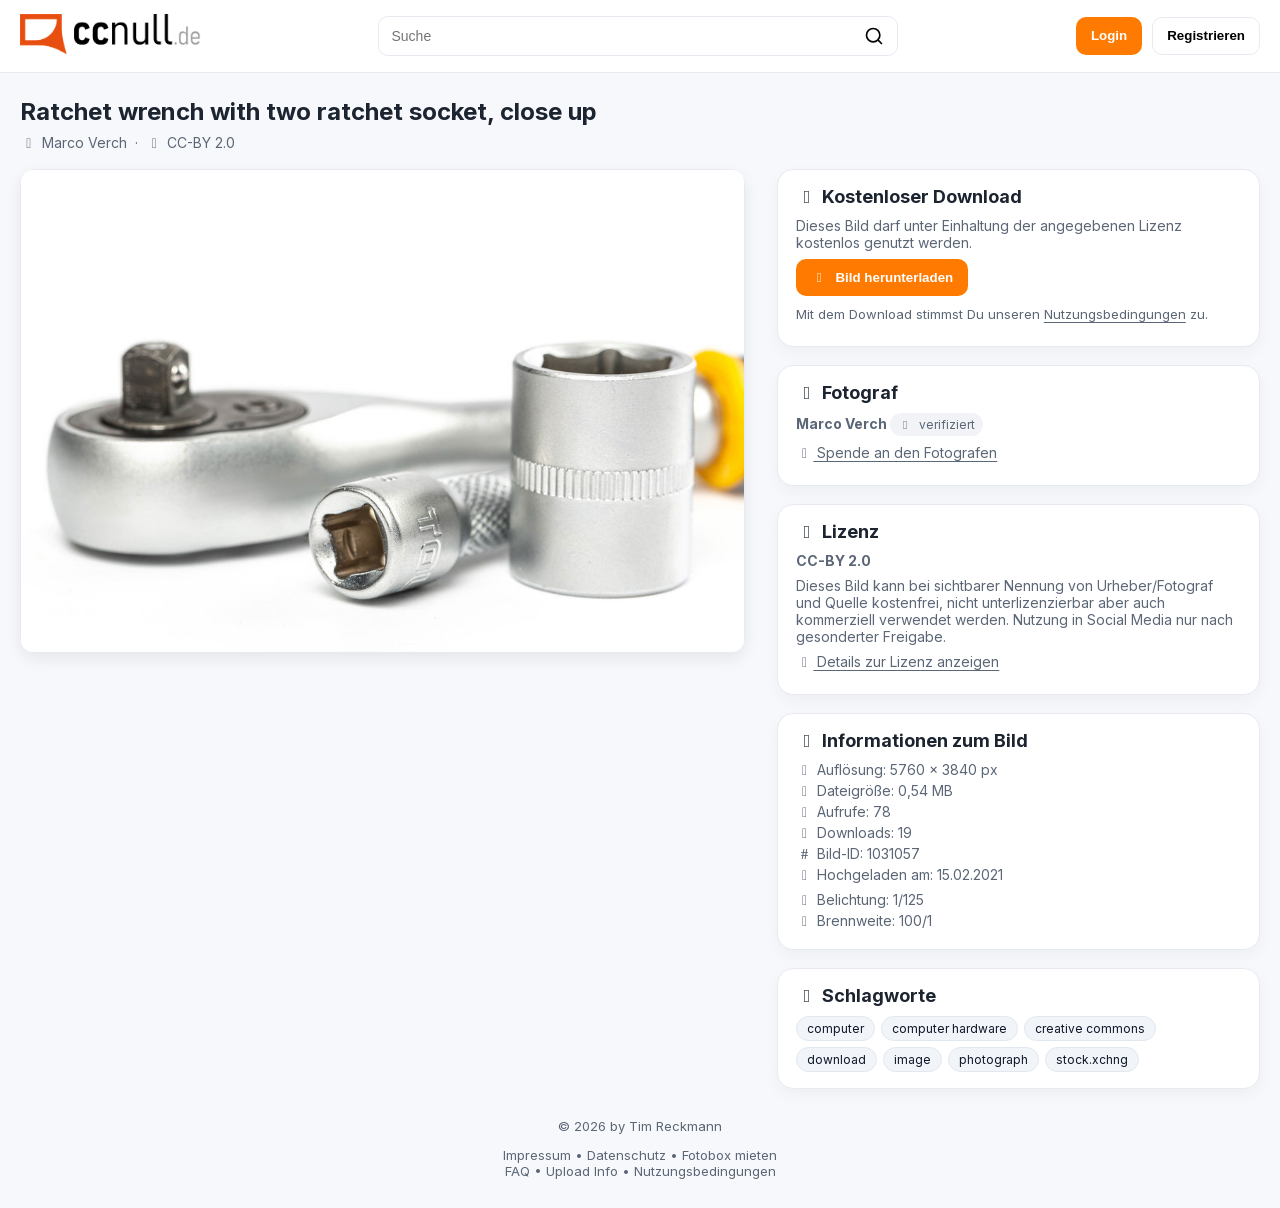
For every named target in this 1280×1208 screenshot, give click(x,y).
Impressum (537, 1155)
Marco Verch (84, 142)
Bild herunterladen (882, 277)
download (836, 1059)
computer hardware (949, 1028)
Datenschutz (626, 1155)
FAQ (517, 1171)
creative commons (1090, 1028)
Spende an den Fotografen (897, 452)
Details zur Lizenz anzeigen (898, 661)
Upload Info (582, 1171)
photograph (993, 1059)
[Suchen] (874, 36)
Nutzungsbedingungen (1115, 314)
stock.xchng (1092, 1059)
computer (835, 1028)
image (912, 1059)
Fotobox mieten (729, 1155)
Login (1109, 35)
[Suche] (638, 36)
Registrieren (1206, 35)
